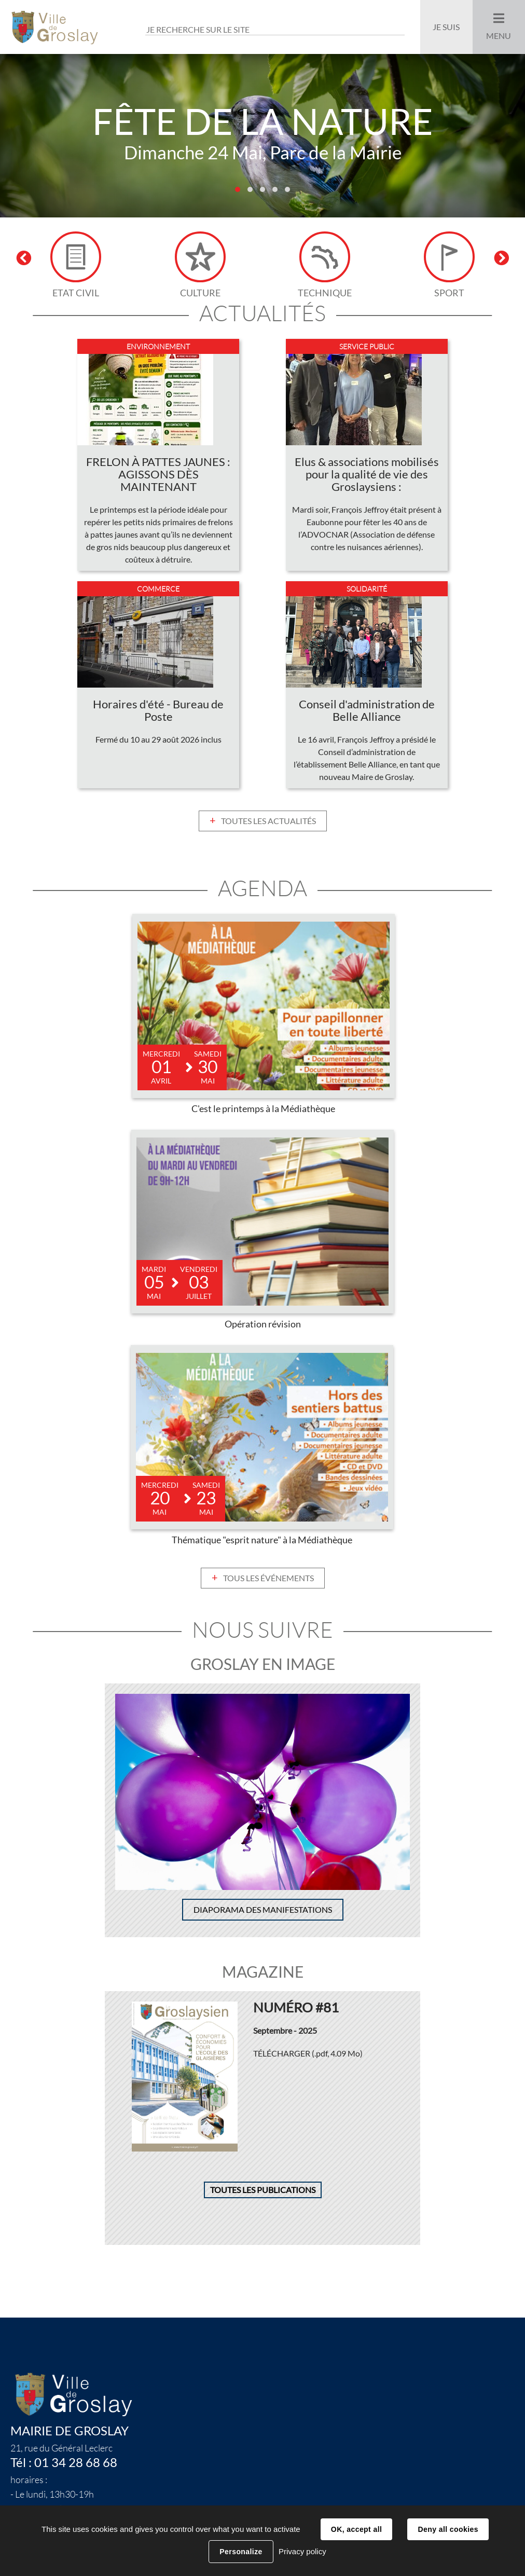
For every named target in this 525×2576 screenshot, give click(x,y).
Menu (498, 35)
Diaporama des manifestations (263, 1910)
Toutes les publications (262, 2191)
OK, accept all (356, 2529)
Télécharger (308, 2054)
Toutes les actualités (268, 822)
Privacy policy (302, 2551)
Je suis (446, 27)
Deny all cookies (448, 2529)
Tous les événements (268, 1578)
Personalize (240, 2551)
